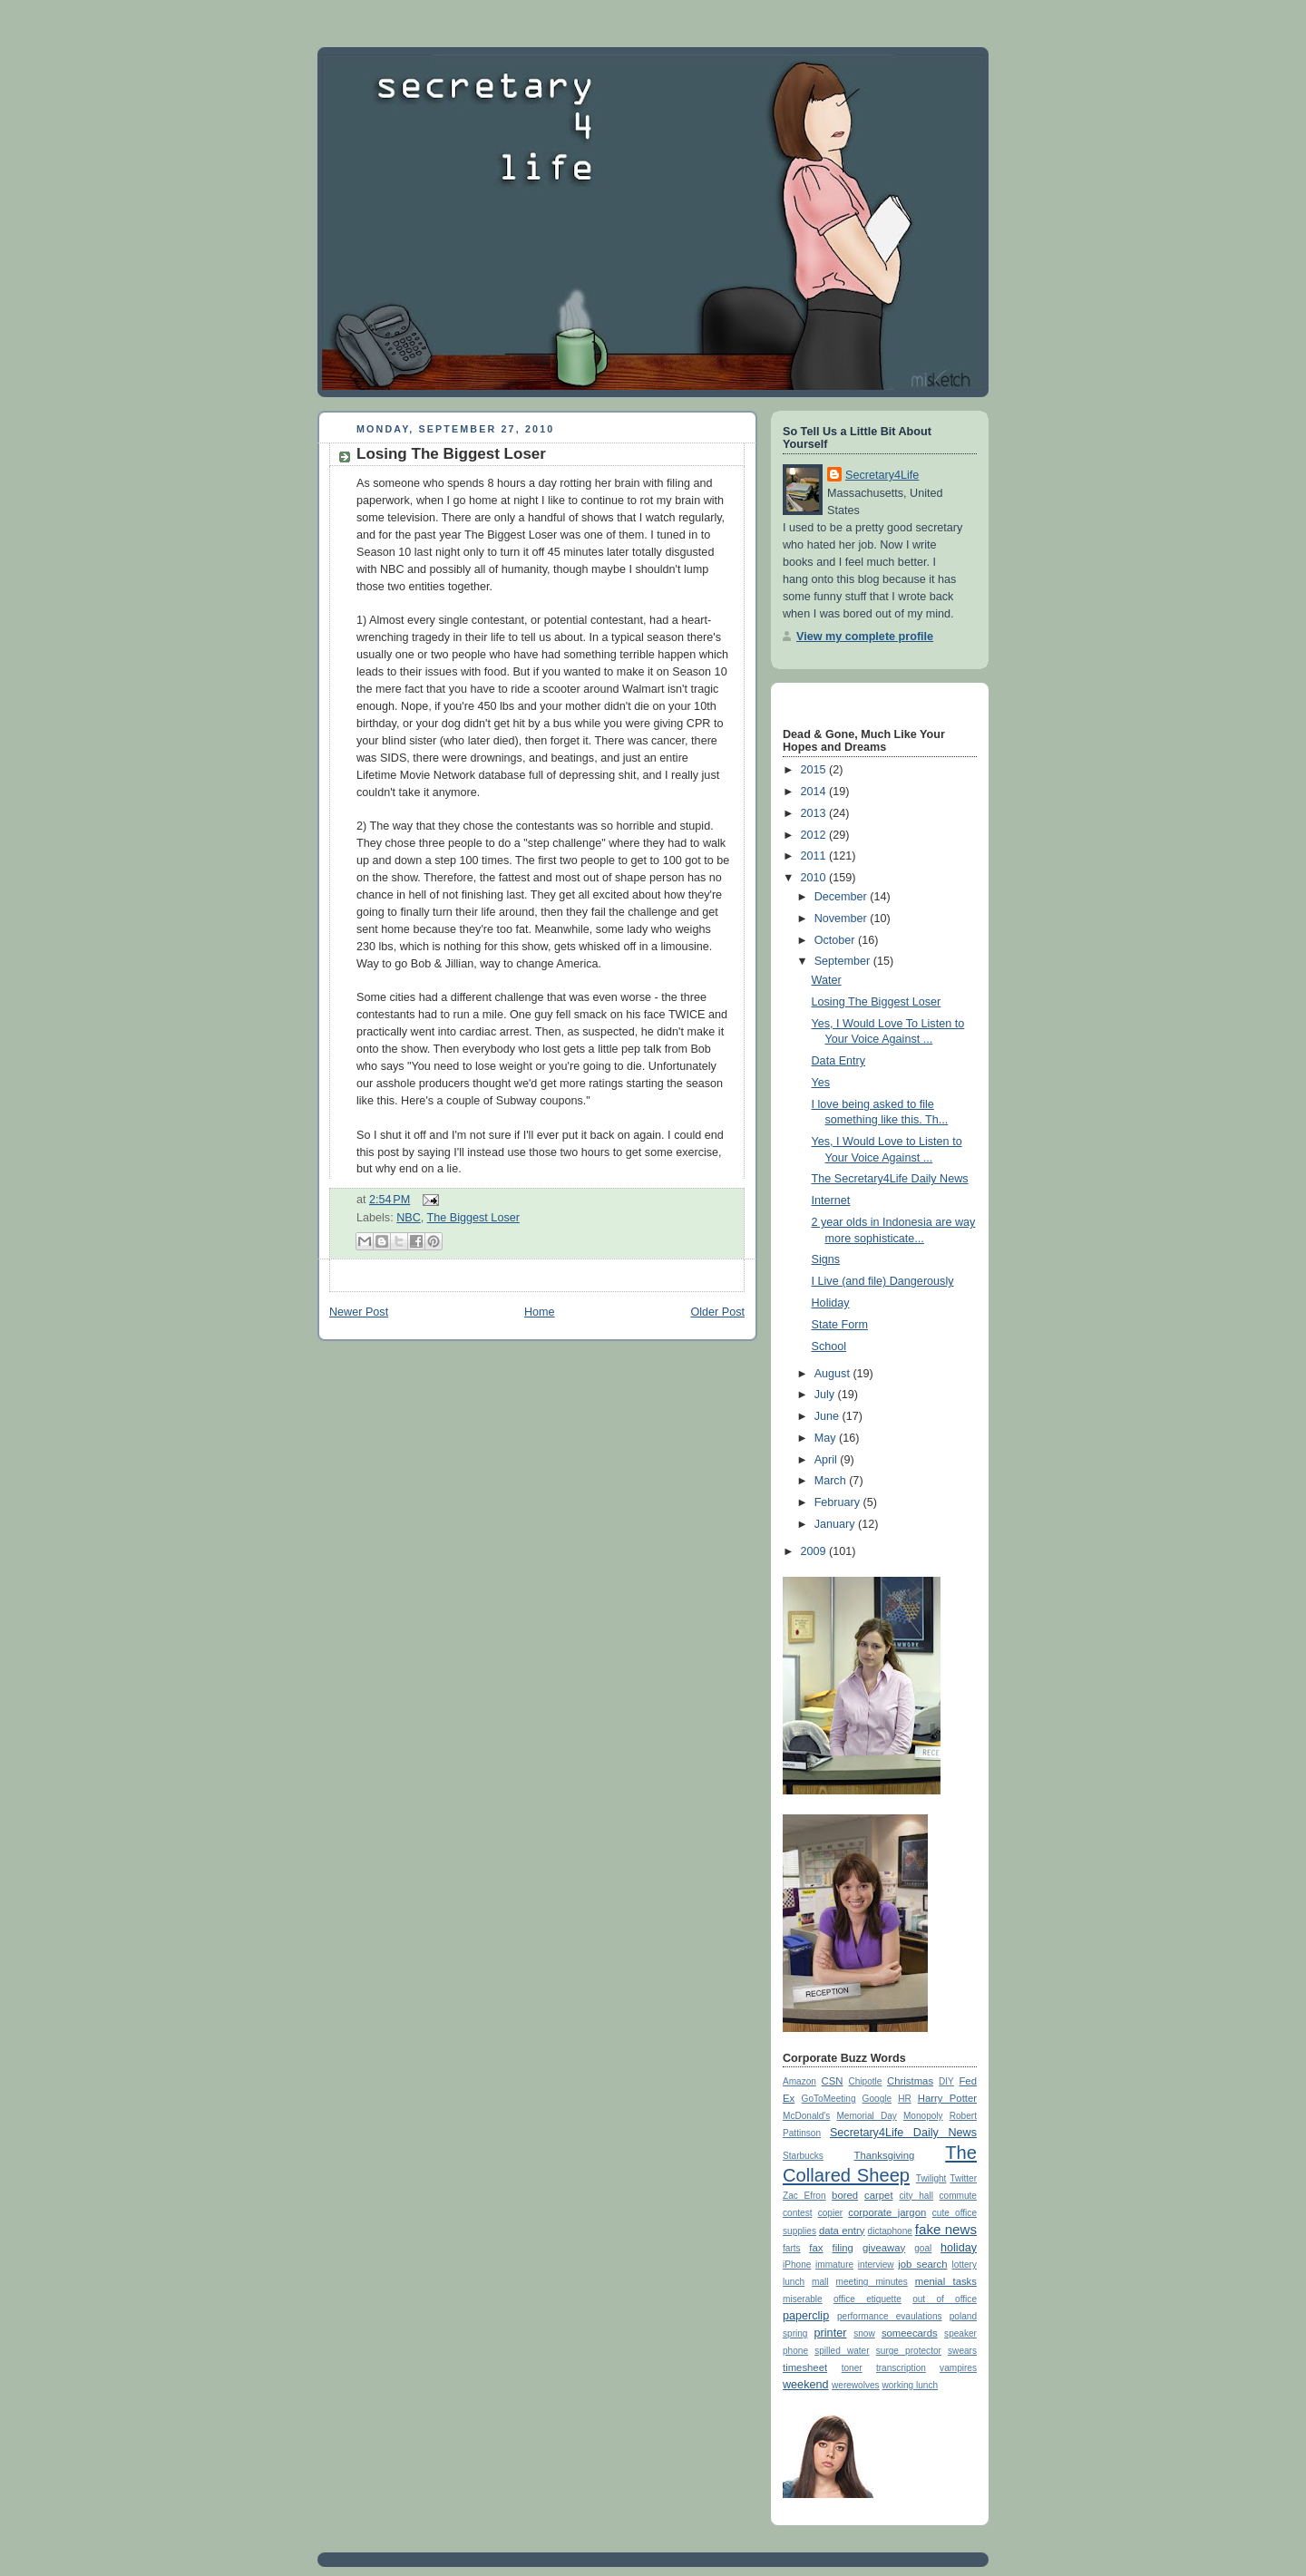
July (826, 1394)
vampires (958, 2368)
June (828, 1416)
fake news (946, 2229)
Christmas (910, 2080)
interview (876, 2265)
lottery (964, 2265)
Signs (826, 1259)
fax (816, 2247)
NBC (408, 1217)
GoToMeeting (829, 2099)
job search (922, 2264)
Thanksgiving (883, 2155)
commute (958, 2196)
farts (792, 2248)
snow (864, 2333)
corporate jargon (887, 2212)
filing (843, 2247)
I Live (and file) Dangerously (883, 1281)
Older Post (717, 1312)
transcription (901, 2368)
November (842, 918)
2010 (815, 877)
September (843, 961)
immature (834, 2265)
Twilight (931, 2178)
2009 (815, 1551)
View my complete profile (864, 636)
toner (852, 2368)
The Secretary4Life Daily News (890, 1178)
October (836, 940)
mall (820, 2282)
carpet (878, 2195)
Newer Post (358, 1312)
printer (830, 2333)
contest (798, 2213)
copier (830, 2213)
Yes (821, 1082)
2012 (815, 835)
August (833, 1373)
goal (922, 2248)
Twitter (963, 2178)
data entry (841, 2230)
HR (904, 2099)
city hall (915, 2196)
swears (962, 2351)
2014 (815, 791)
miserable (803, 2299)
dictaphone (890, 2231)
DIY (946, 2081)
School (829, 1346)
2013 (815, 813)
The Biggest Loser (473, 1217)
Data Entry (839, 1061)
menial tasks (946, 2281)
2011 (815, 856)
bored (845, 2195)
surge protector (908, 2351)
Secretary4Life (882, 475)
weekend (805, 2384)
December (842, 896)
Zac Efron (804, 2196)
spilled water (841, 2351)
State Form (840, 1324)
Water (827, 980)
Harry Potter (947, 2098)
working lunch (910, 2385)
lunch (793, 2282)
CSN (832, 2080)
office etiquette (867, 2299)
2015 (815, 769)
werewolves (856, 2385)
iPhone (797, 2265)
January (836, 1524)
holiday (959, 2247)
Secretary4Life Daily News (903, 2132)
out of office (944, 2299)
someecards (910, 2333)
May (826, 1438)
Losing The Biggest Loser (451, 453)
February (838, 1502)
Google (877, 2099)
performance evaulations (889, 2316)
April (827, 1459)
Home (539, 1312)
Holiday (831, 1303)
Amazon (799, 2081)
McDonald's (806, 2116)
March (832, 1480)
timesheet (805, 2367)
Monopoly (923, 2116)
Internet (831, 1200)
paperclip (806, 2315)
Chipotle (865, 2081)
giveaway (884, 2247)
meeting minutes (872, 2282)
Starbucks (803, 2156)
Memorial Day (866, 2116)
